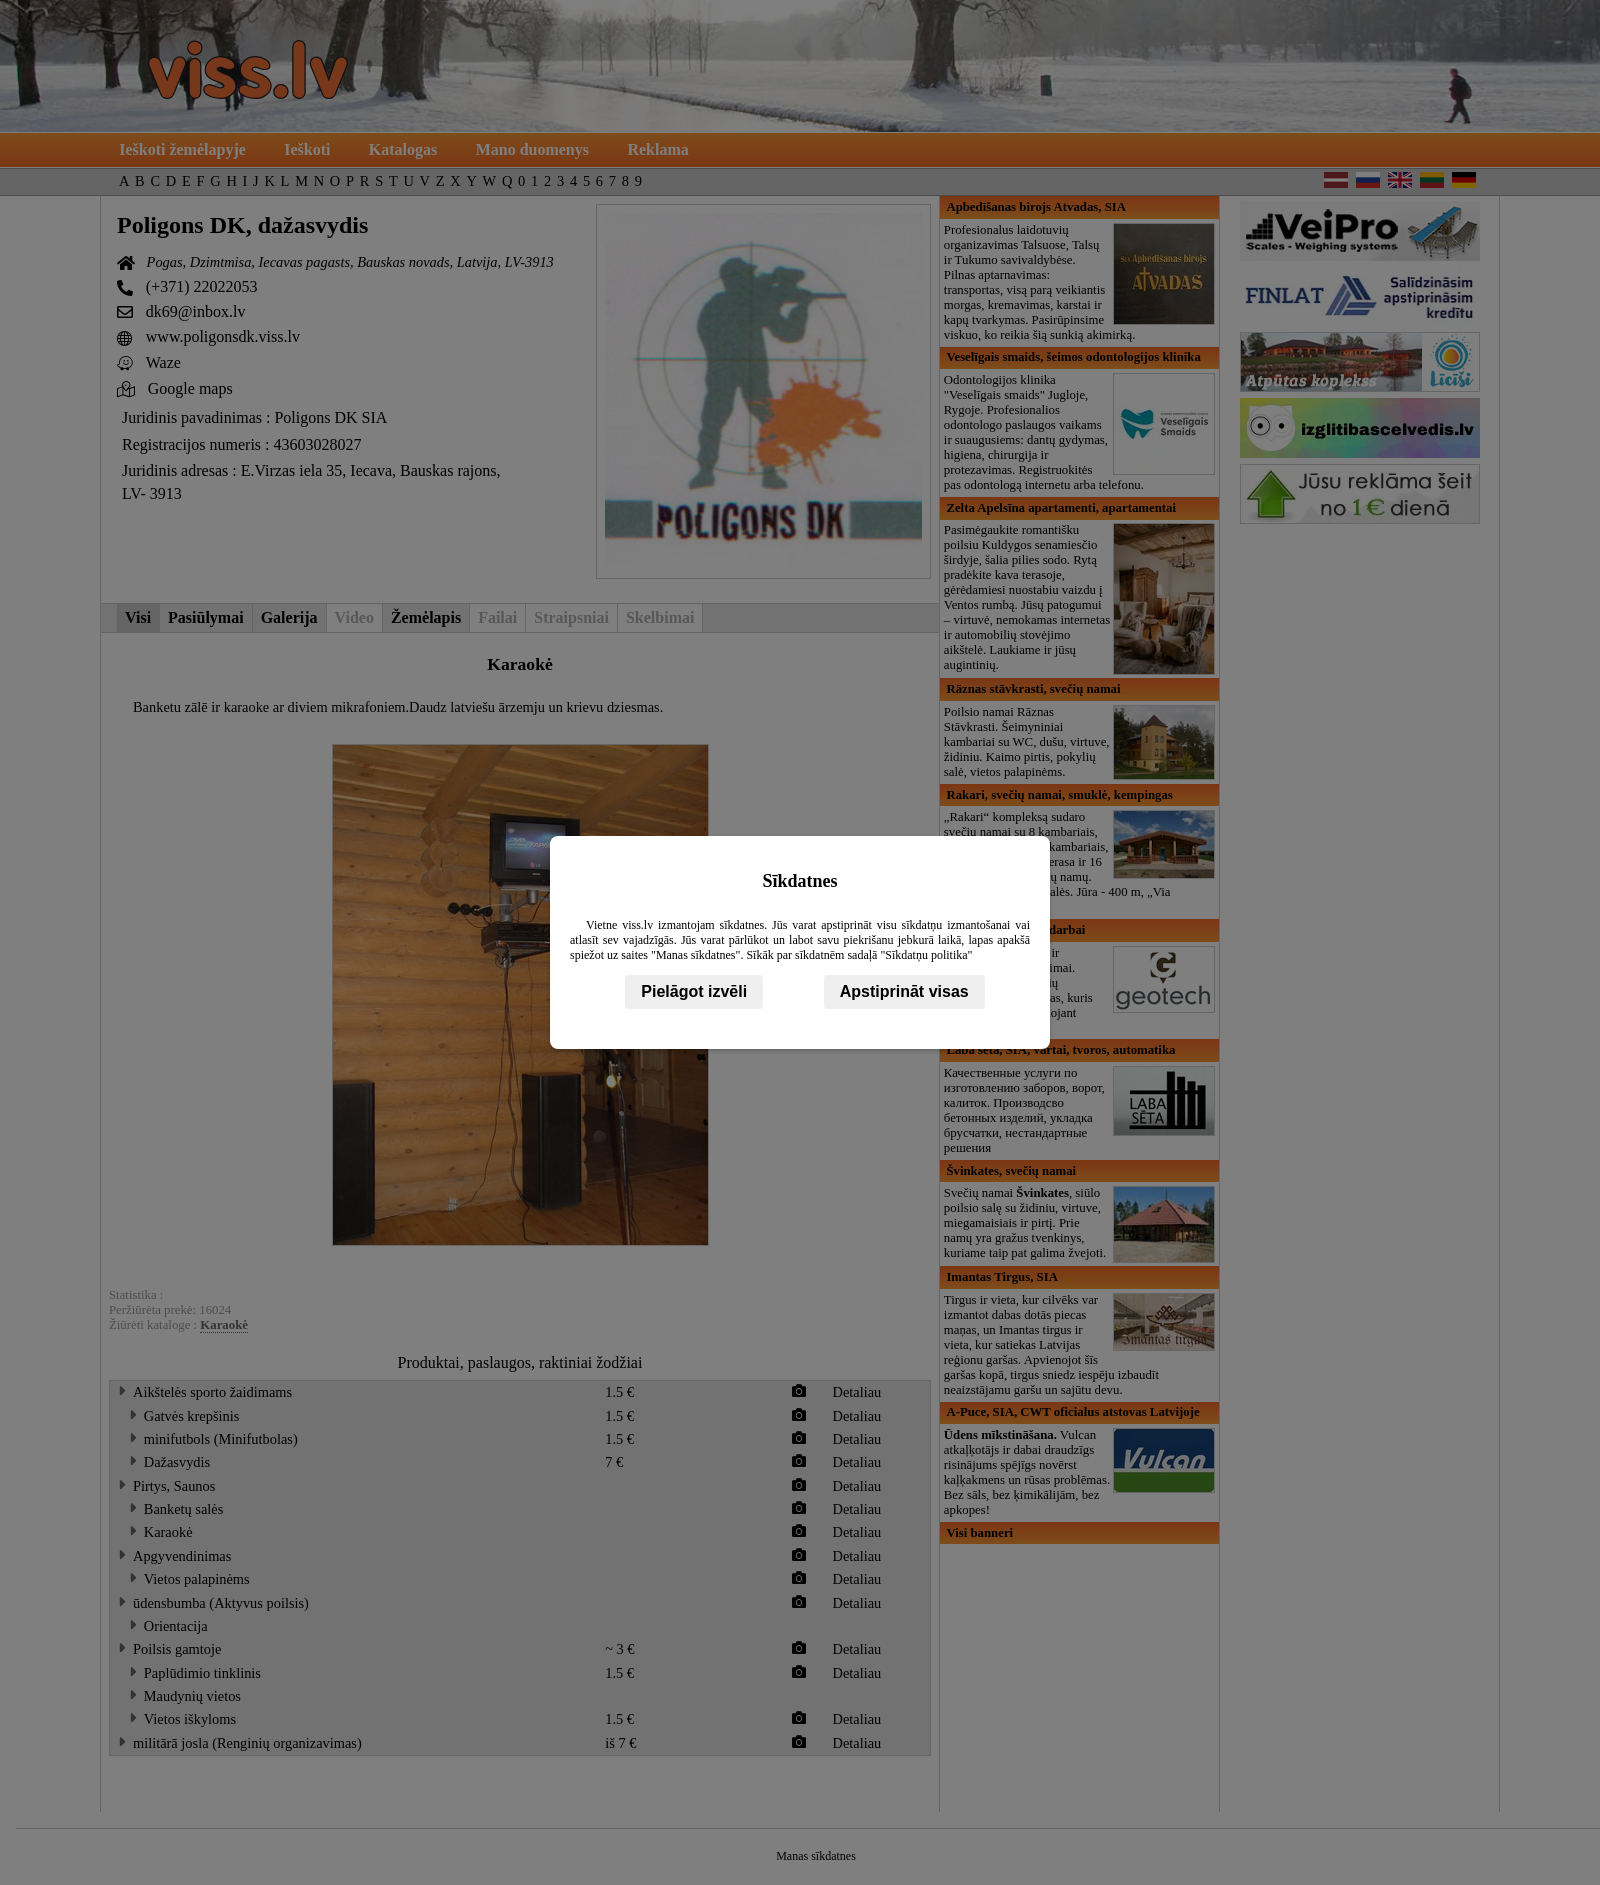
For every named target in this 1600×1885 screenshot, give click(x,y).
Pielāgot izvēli (694, 991)
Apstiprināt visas (904, 991)
